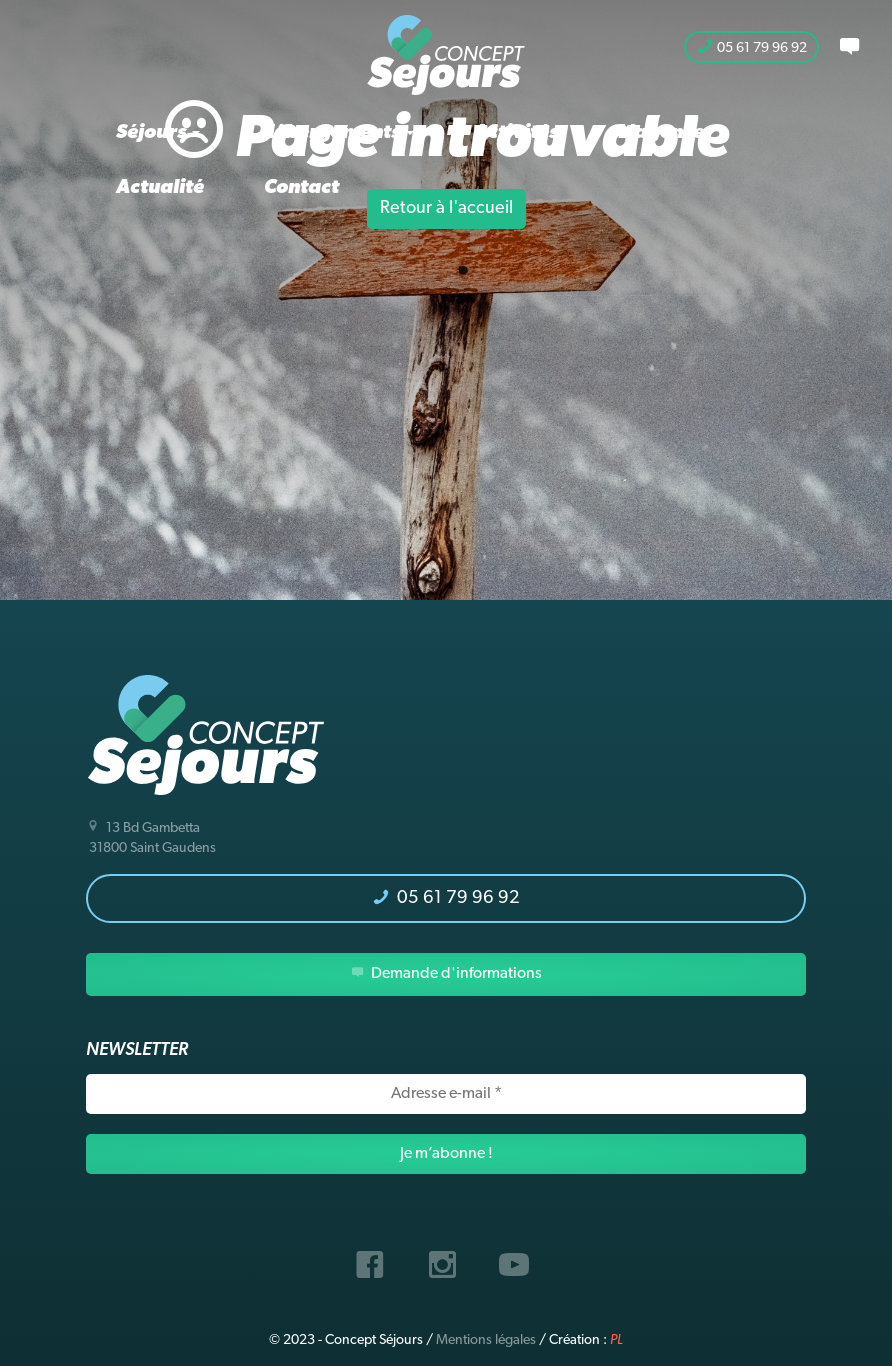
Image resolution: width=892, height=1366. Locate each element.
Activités (516, 133)
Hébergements (337, 133)
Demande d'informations (446, 973)
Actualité (160, 188)
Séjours (158, 133)
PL (616, 1340)
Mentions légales (486, 1340)
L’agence (661, 133)
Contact (301, 188)
